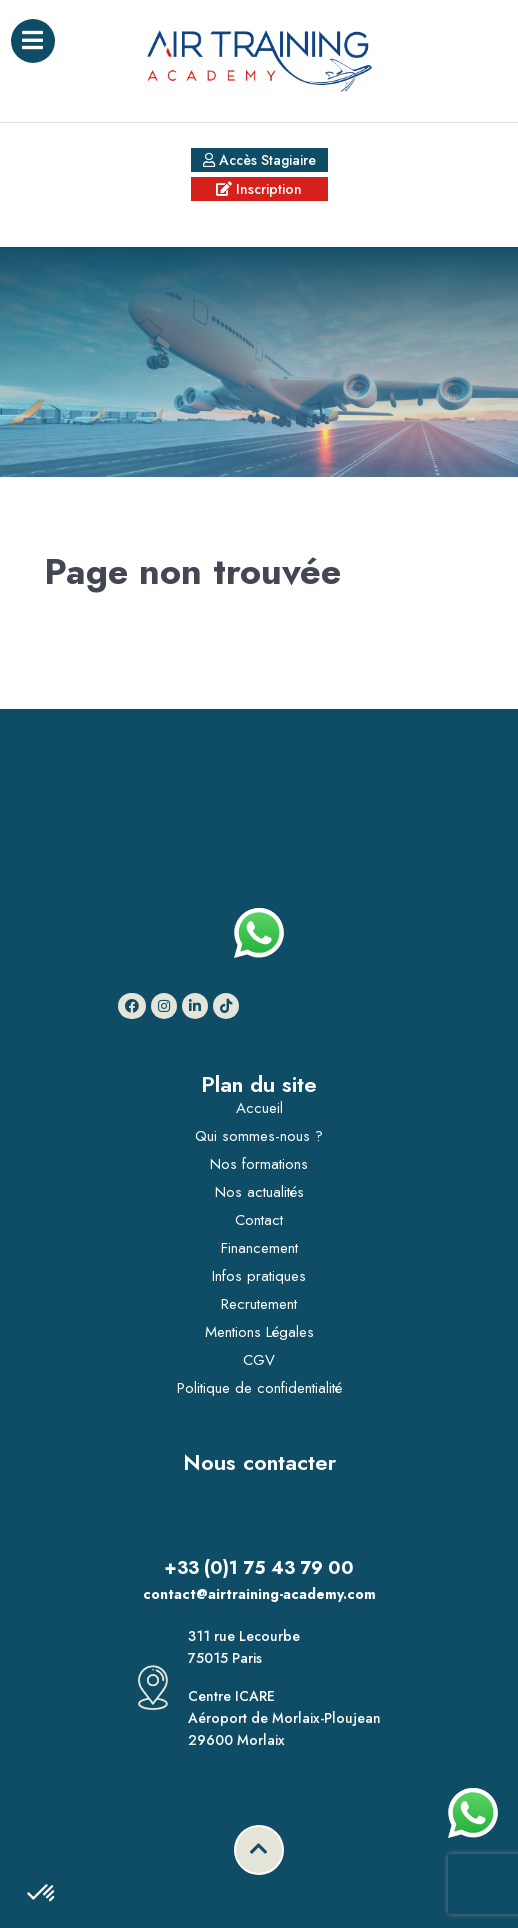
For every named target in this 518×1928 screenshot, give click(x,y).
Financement (259, 1248)
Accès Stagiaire (259, 160)
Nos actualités (259, 1192)
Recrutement (259, 1304)
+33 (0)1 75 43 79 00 (259, 1568)
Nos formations (259, 1164)
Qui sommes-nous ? (259, 1136)
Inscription (259, 189)
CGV (259, 1360)
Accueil (259, 1108)
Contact (259, 1220)
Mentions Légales (259, 1332)
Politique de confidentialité (259, 1388)
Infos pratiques (259, 1276)
